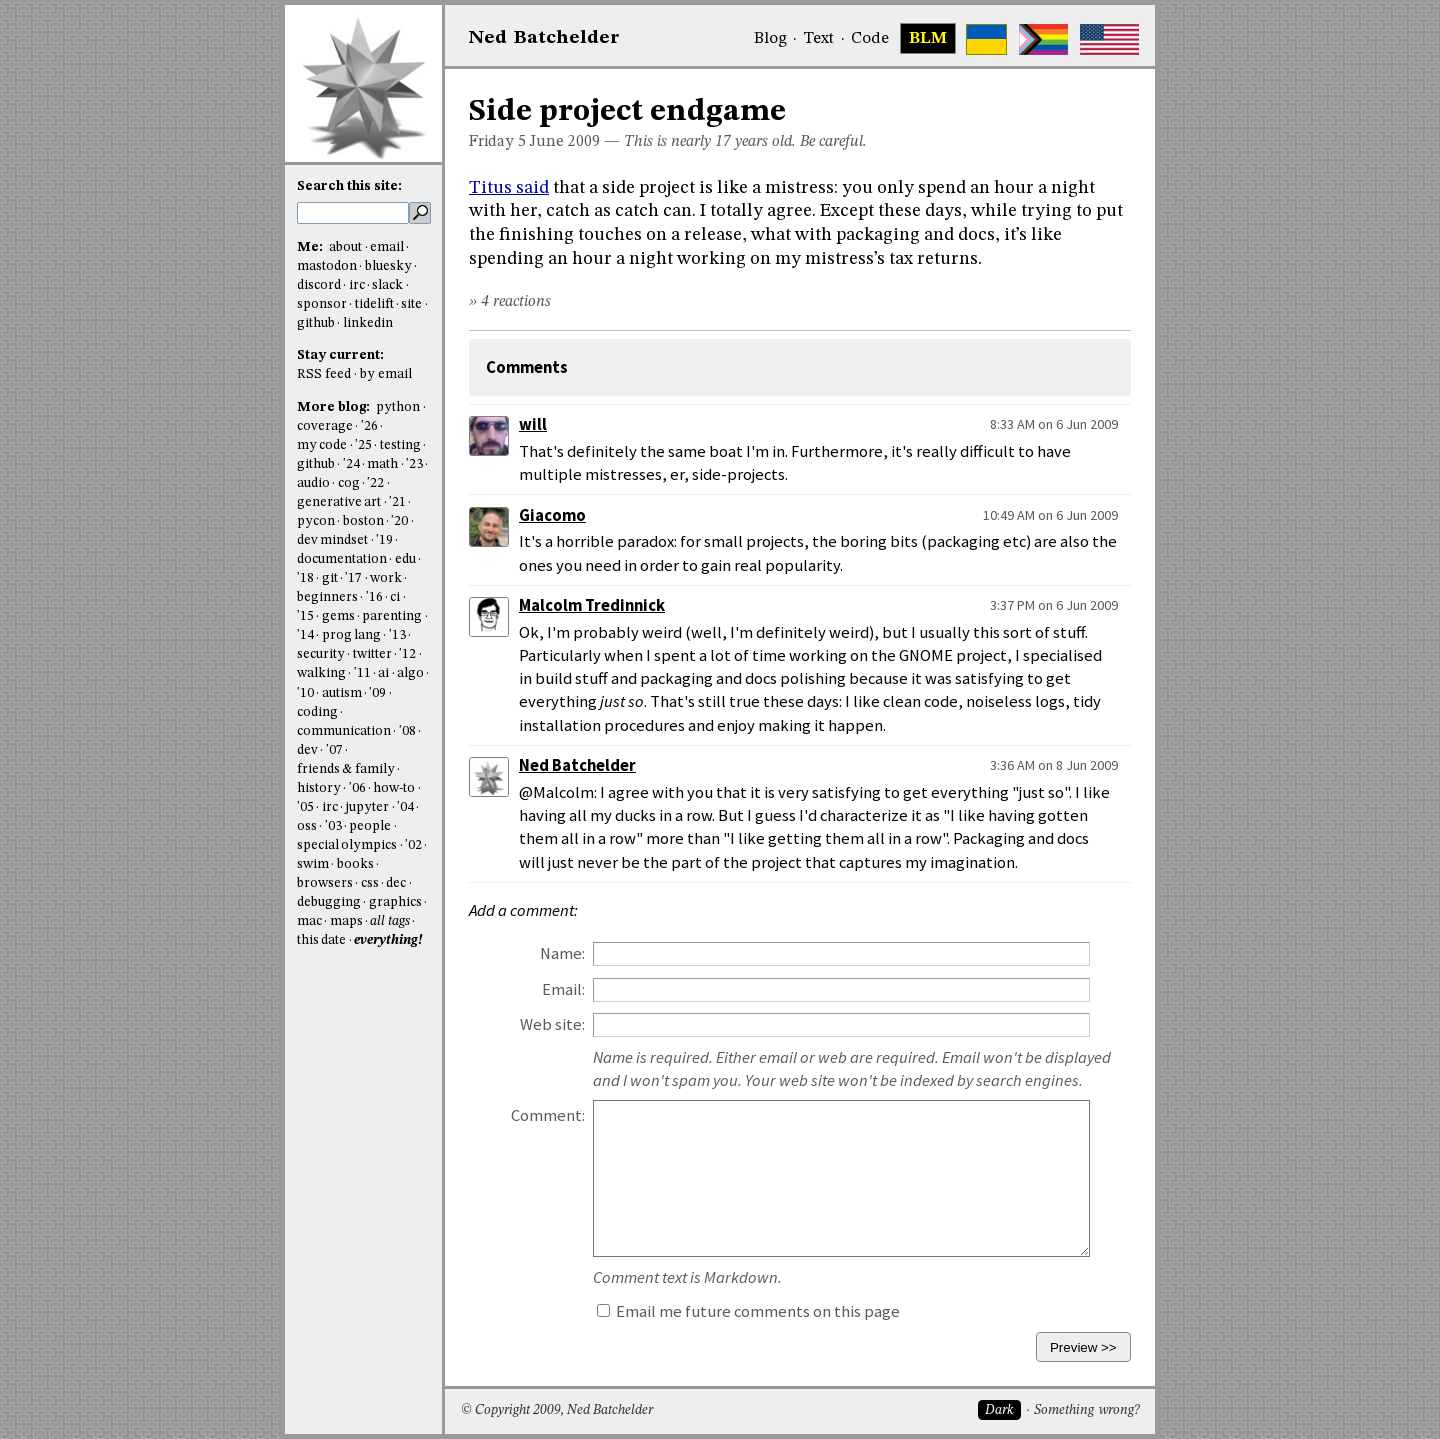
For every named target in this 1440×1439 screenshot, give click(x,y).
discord (319, 285)
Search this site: (349, 186)
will (533, 424)
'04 (405, 807)
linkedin (368, 323)
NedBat (544, 38)
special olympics (347, 845)
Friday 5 (497, 142)
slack (387, 285)
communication (344, 731)
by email (386, 374)
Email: (563, 989)
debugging (329, 902)
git (330, 578)
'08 (407, 731)
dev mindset (332, 540)
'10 (305, 693)
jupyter (367, 807)
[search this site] (353, 213)
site (411, 304)
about (345, 247)
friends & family (346, 769)
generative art (339, 502)
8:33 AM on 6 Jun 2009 (1054, 424)
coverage (325, 426)
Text (818, 39)
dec (396, 883)
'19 (384, 540)
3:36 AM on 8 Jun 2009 (1054, 765)
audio (313, 483)
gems (338, 616)
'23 (414, 464)
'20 (399, 521)
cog (349, 483)
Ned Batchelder (577, 765)
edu (405, 559)
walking (321, 673)
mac (309, 921)
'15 (305, 616)
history (319, 788)
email (387, 247)
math (382, 464)
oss (307, 826)
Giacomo (552, 515)
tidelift (374, 304)
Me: (311, 247)
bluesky (388, 266)
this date (321, 940)
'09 (377, 693)
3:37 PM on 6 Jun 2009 (1054, 605)
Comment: (548, 1115)
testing (400, 445)
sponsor (322, 304)
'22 (375, 483)
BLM (928, 39)
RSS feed (324, 374)
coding (317, 712)
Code (870, 39)
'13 (397, 635)
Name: (562, 953)
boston (363, 521)
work (386, 578)
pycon (316, 521)
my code (322, 445)
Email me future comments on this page (748, 1311)
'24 (351, 464)
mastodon (327, 266)
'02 (413, 845)
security (321, 654)
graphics (395, 902)
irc (357, 285)
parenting (392, 616)
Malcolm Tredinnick (592, 605)
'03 (333, 826)
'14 (305, 635)
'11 (362, 673)
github (316, 323)
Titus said (509, 188)
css (370, 883)
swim (313, 864)
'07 (334, 750)
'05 (305, 807)
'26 (369, 426)
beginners (327, 597)
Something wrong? (1086, 1410)
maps (346, 921)
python (398, 407)
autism (342, 693)
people (370, 826)
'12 (407, 654)
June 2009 (565, 142)
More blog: (335, 407)
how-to (394, 788)
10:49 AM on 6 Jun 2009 (1050, 515)
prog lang (351, 635)
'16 (374, 597)
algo (410, 673)
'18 (305, 578)
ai (383, 673)
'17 (353, 578)
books (355, 864)
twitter (372, 654)
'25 (363, 445)
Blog (770, 39)
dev (307, 750)
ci (395, 597)
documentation (342, 559)
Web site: (552, 1024)
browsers (325, 883)
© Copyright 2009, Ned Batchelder (557, 1410)
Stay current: (340, 355)
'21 (397, 502)
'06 (357, 788)
